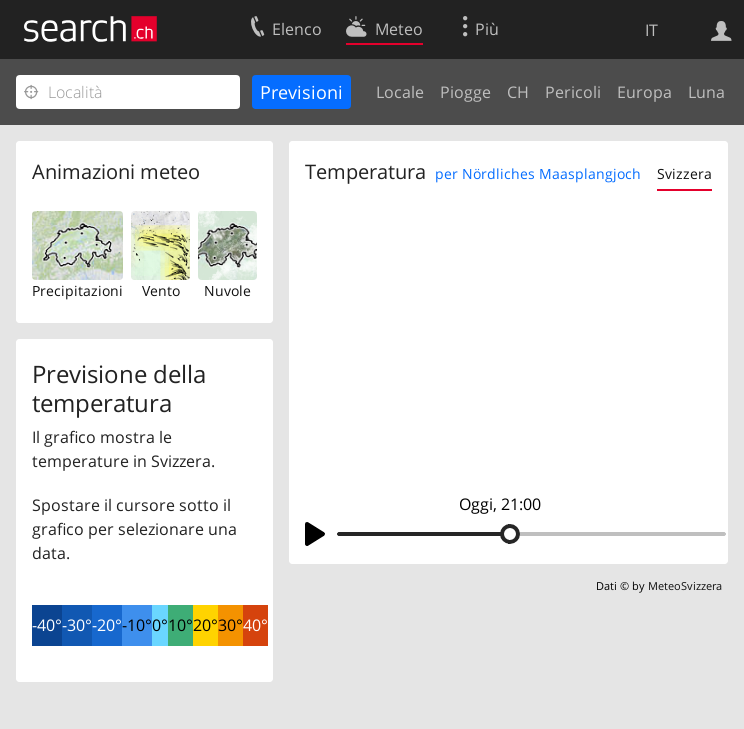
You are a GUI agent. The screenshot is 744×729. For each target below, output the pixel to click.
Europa (644, 92)
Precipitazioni (77, 290)
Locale (400, 92)
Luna (706, 92)
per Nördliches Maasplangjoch (538, 173)
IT (651, 30)
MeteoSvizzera (685, 585)
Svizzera (684, 173)
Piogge (465, 92)
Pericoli (573, 92)
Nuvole (227, 290)
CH (518, 92)
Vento (161, 290)
